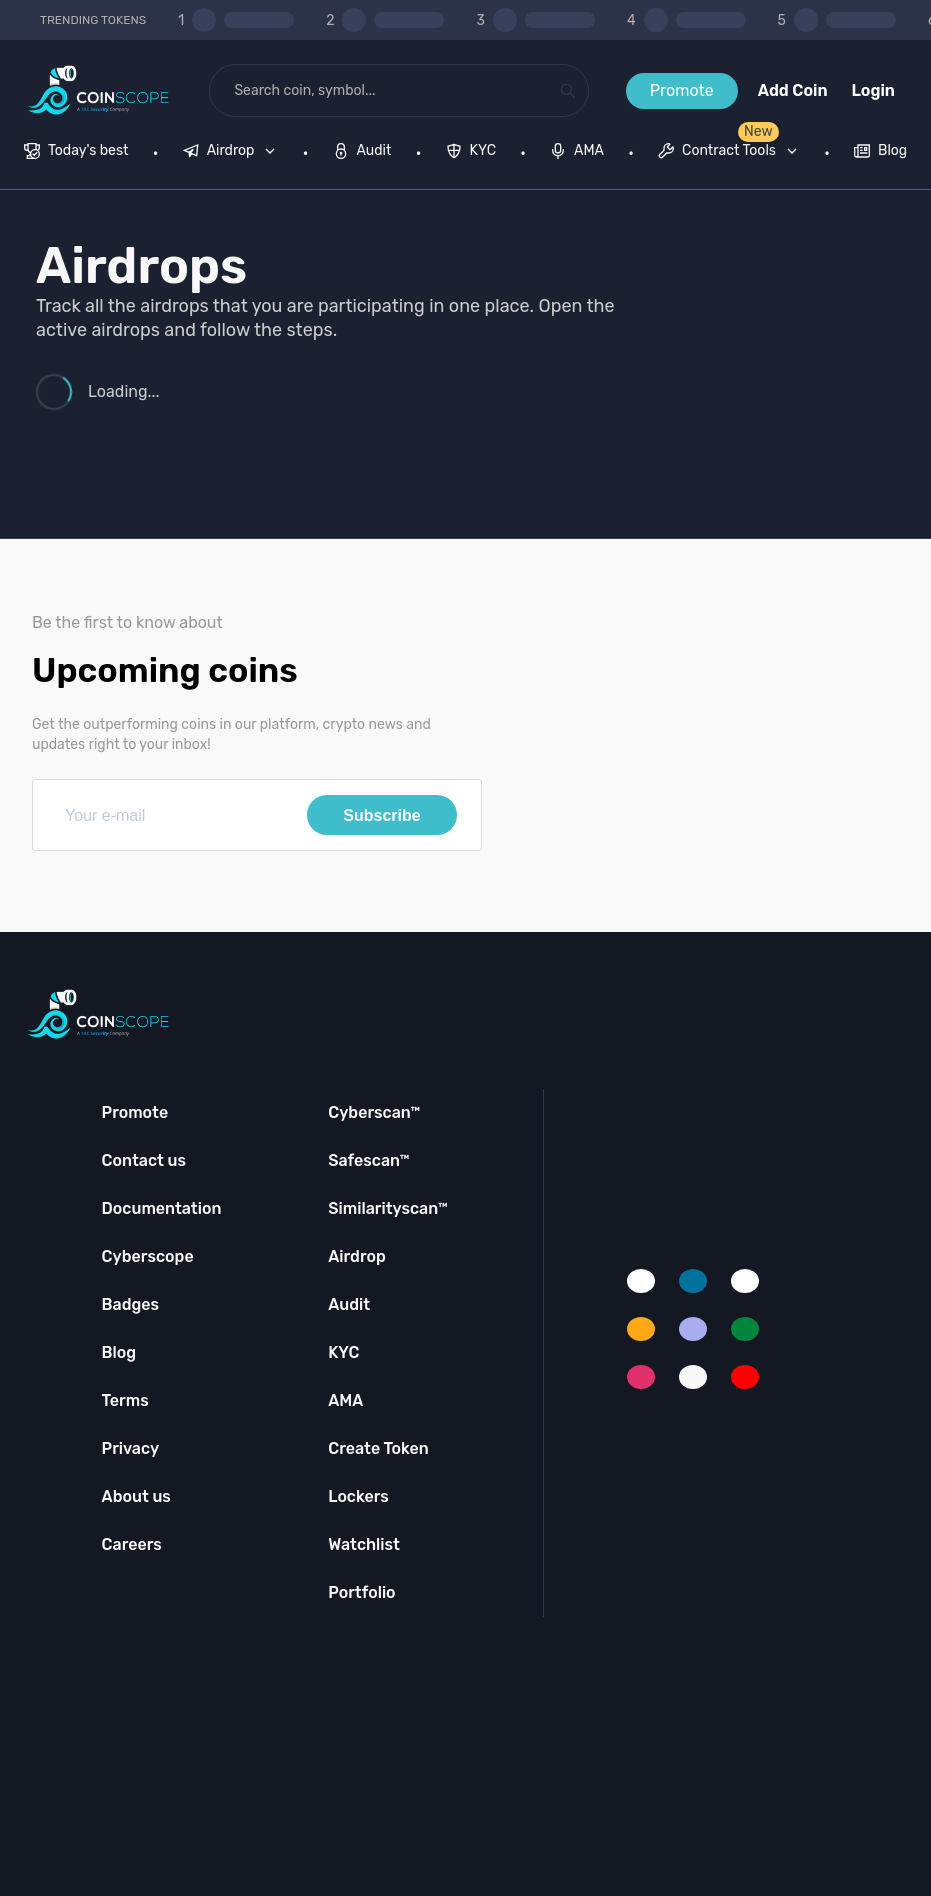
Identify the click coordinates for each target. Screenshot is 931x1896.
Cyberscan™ (374, 1112)
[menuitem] (76, 153)
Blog (119, 1352)
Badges (131, 1304)
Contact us (144, 1160)
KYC (343, 1352)
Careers (132, 1544)
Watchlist (364, 1544)
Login (873, 90)
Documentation (162, 1208)
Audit (349, 1304)
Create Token (378, 1448)
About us (136, 1496)
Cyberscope (148, 1256)
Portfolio (361, 1592)
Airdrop (357, 1256)
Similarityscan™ (388, 1208)
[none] (234, 153)
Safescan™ (369, 1160)
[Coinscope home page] (98, 90)
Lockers (358, 1496)
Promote (682, 90)
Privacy (130, 1448)
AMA (345, 1400)
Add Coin (793, 90)
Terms (125, 1400)
